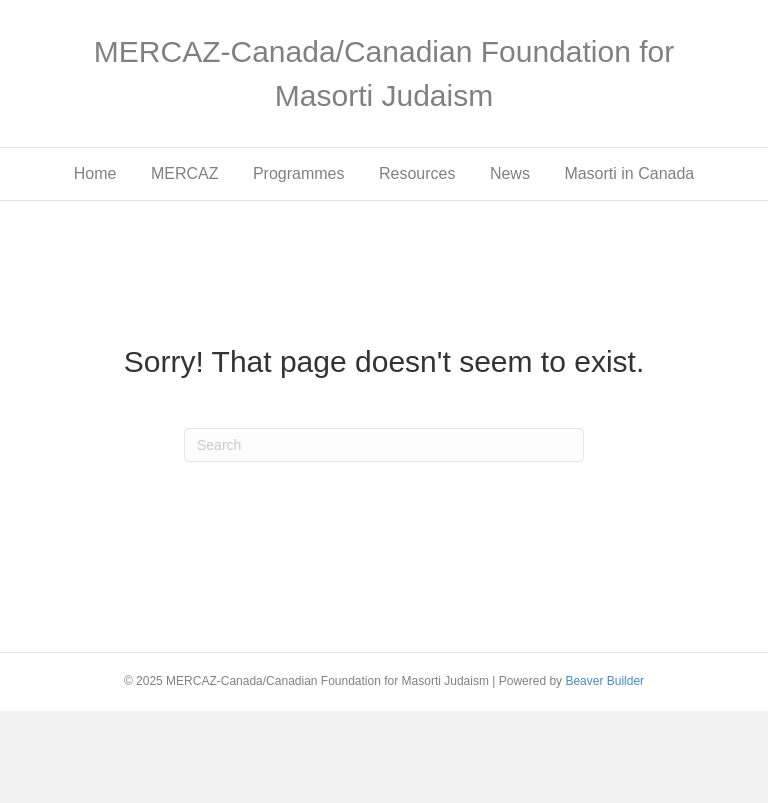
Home (95, 173)
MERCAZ (185, 173)
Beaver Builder (604, 681)
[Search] (384, 445)
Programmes (299, 173)
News (510, 173)
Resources (417, 173)
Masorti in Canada (629, 173)
